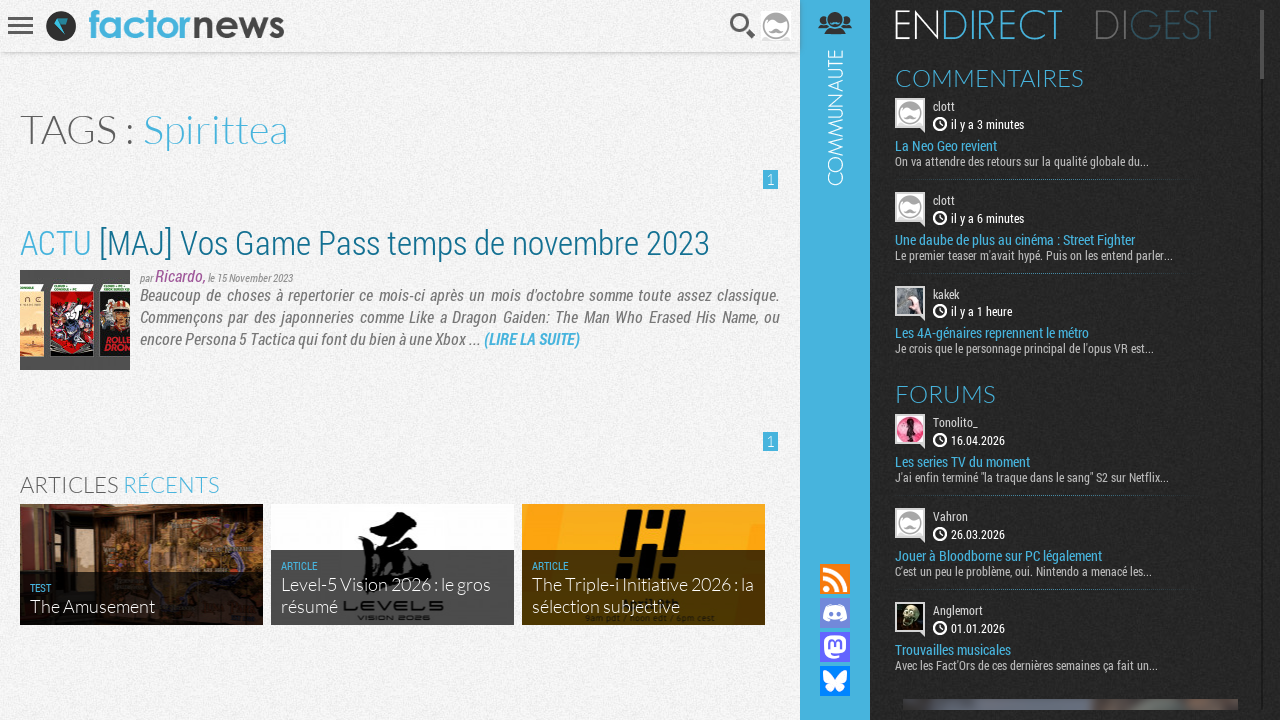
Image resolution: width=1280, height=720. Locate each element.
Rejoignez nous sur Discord (835, 613)
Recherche (743, 26)
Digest (1156, 25)
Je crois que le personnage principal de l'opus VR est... (1024, 348)
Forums (945, 394)
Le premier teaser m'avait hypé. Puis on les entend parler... (1034, 255)
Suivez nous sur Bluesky (835, 681)
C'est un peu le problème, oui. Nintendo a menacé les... (1023, 571)
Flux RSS (835, 579)
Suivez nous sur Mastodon (835, 647)
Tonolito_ (955, 422)
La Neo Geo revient (946, 146)
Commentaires (989, 78)
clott (944, 106)
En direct (978, 25)
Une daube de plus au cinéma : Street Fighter (1015, 240)
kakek (946, 294)
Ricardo (179, 275)
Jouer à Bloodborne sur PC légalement (998, 556)
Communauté (835, 262)
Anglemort (958, 610)
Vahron (950, 516)
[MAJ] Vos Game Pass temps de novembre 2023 (365, 241)
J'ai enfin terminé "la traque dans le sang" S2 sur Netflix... (1032, 477)
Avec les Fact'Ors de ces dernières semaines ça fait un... (1026, 665)
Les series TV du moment (962, 462)
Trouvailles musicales (953, 650)
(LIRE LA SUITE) (532, 338)
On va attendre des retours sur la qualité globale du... (1022, 161)
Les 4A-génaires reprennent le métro (992, 333)
